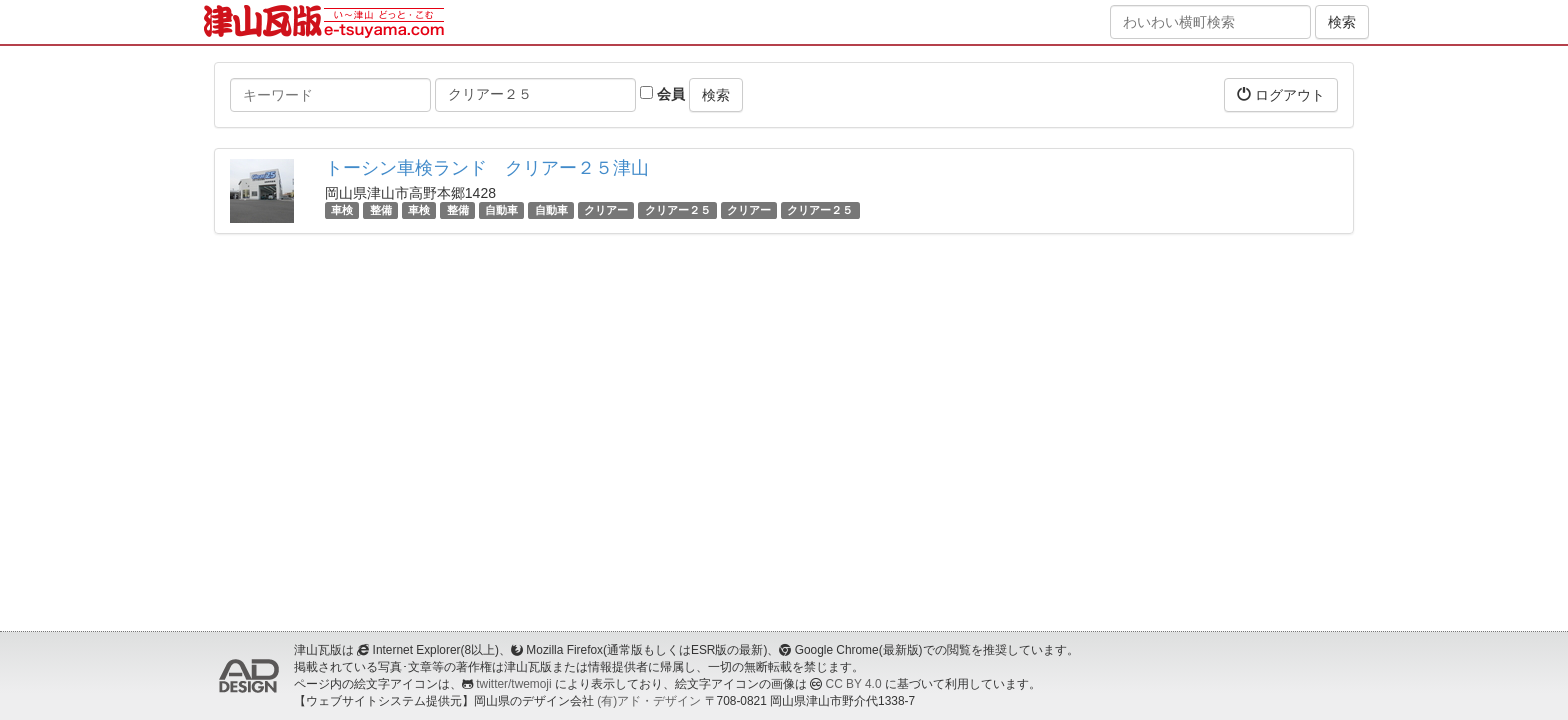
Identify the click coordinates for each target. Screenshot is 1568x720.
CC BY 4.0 (854, 684)
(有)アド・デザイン (649, 701)
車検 (342, 210)
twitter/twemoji (513, 684)
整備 (381, 210)
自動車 (501, 210)
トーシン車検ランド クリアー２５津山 (487, 168)
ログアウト (1281, 94)
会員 (662, 94)
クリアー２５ (678, 210)
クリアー (606, 210)
